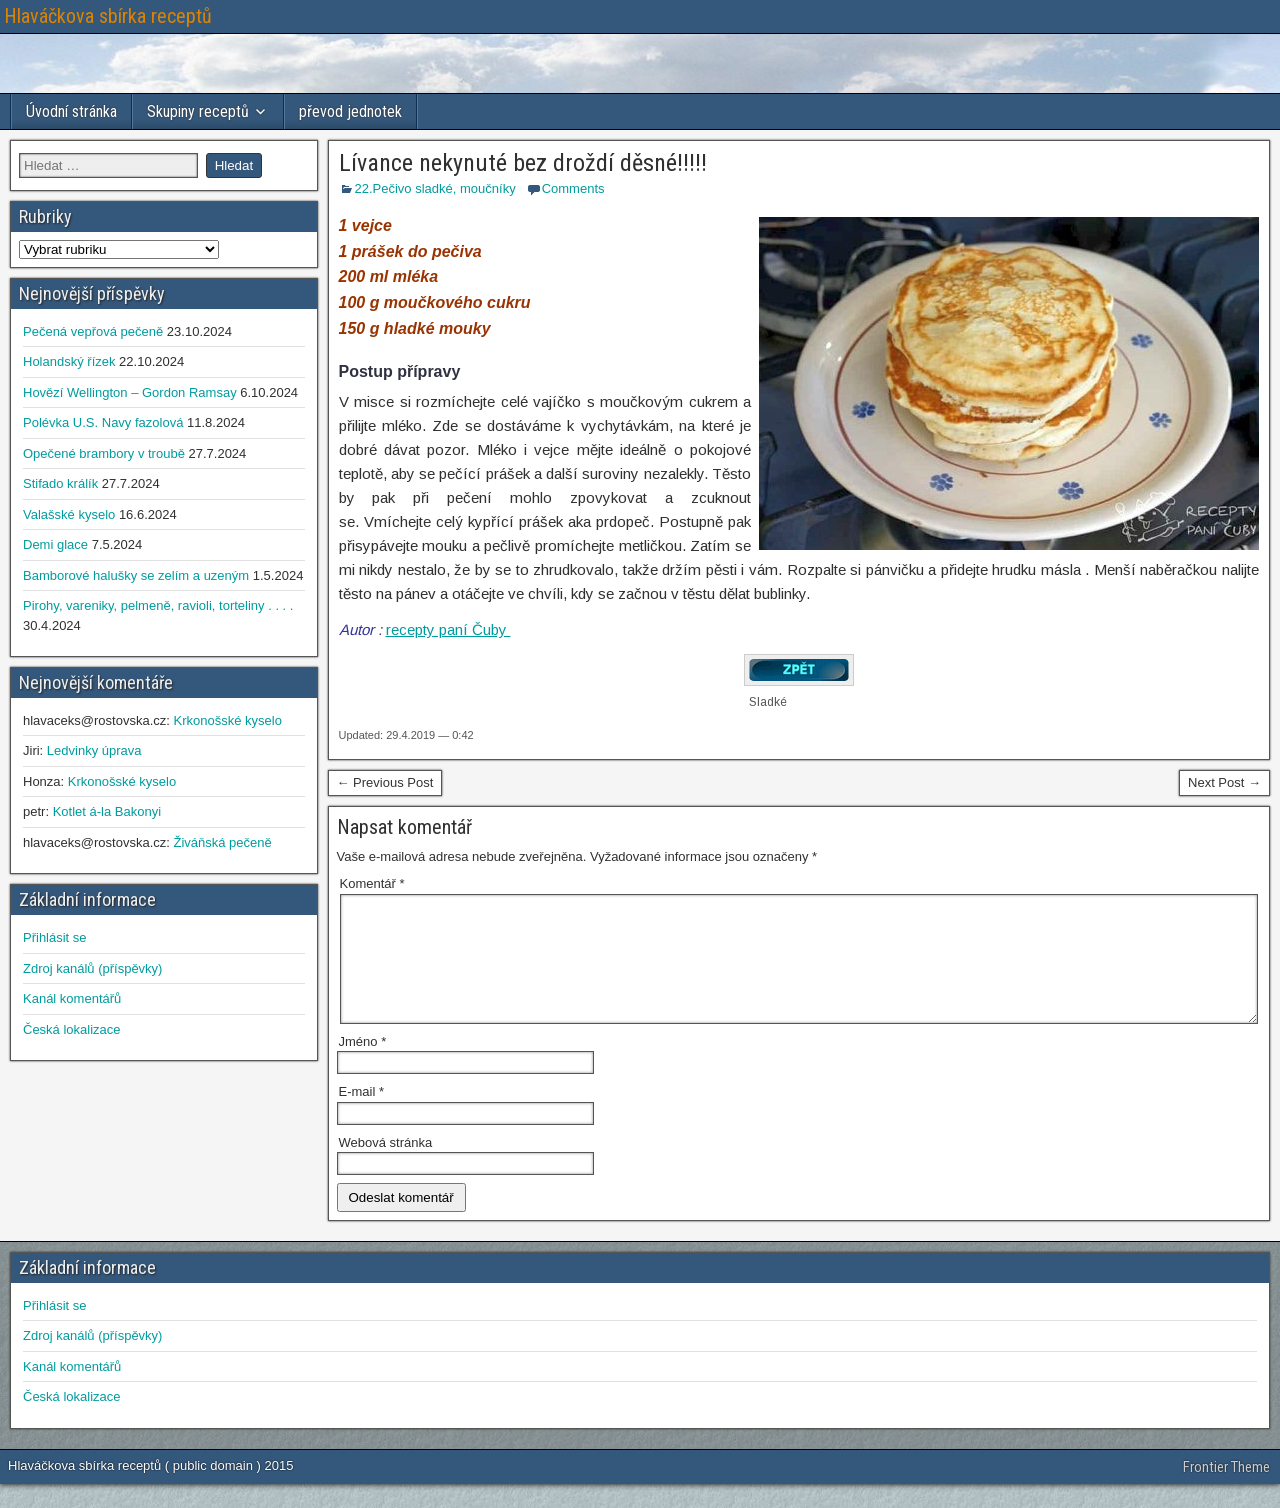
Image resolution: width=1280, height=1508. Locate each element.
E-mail (362, 1115)
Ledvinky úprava (94, 750)
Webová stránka (386, 1166)
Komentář (372, 883)
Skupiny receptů (198, 111)
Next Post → (1224, 782)
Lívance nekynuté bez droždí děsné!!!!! (523, 163)
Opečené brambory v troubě (104, 453)
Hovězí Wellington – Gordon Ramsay (130, 392)
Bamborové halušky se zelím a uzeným (136, 575)
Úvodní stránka (71, 111)
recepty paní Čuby (448, 629)
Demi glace (55, 544)
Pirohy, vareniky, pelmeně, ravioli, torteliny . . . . (158, 605)
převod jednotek (350, 111)
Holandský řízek (69, 361)
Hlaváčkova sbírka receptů (108, 16)
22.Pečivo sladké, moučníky (435, 188)
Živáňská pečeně (222, 842)
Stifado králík (60, 483)
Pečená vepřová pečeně (93, 331)
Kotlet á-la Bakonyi (107, 811)
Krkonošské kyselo (227, 720)
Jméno (363, 1065)
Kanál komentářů (72, 998)
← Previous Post (385, 782)
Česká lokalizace (72, 1029)
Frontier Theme (1226, 1491)
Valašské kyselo (69, 514)
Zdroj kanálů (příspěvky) (92, 968)
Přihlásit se (55, 937)
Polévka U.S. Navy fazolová (103, 422)
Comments (573, 188)
